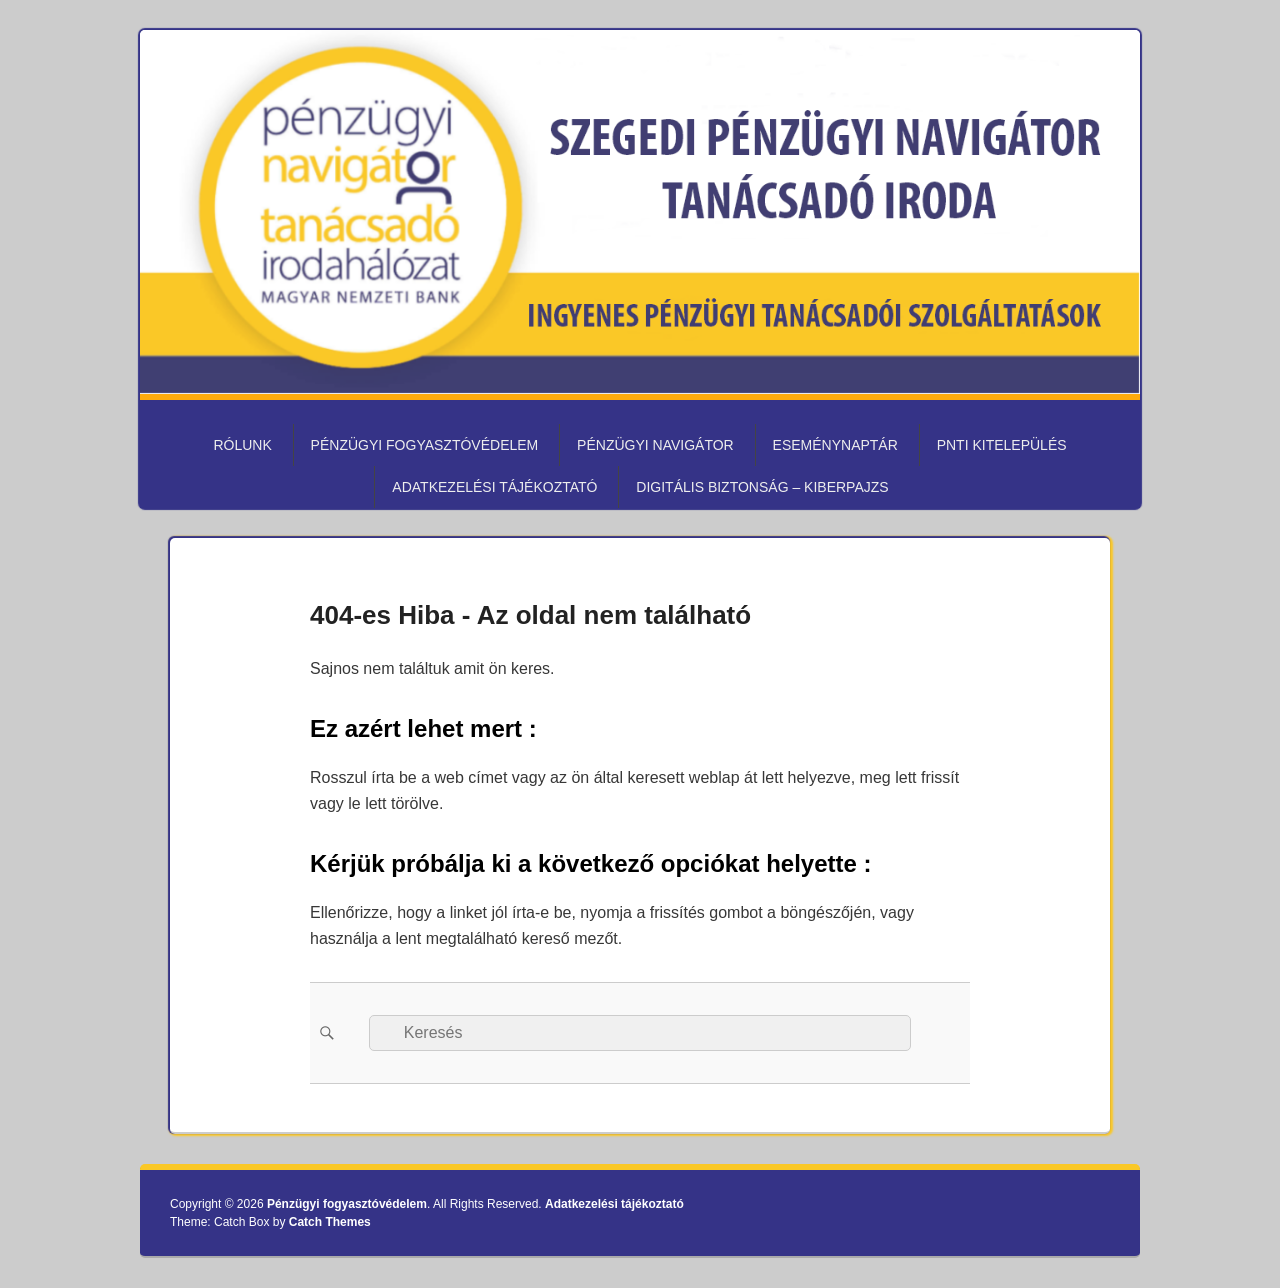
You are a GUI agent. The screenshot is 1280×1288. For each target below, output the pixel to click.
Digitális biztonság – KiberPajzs (762, 487)
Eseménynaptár (835, 445)
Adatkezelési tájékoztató (494, 487)
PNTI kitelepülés (1002, 445)
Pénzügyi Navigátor (655, 445)
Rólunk (242, 445)
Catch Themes (330, 1222)
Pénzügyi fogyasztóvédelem (425, 445)
